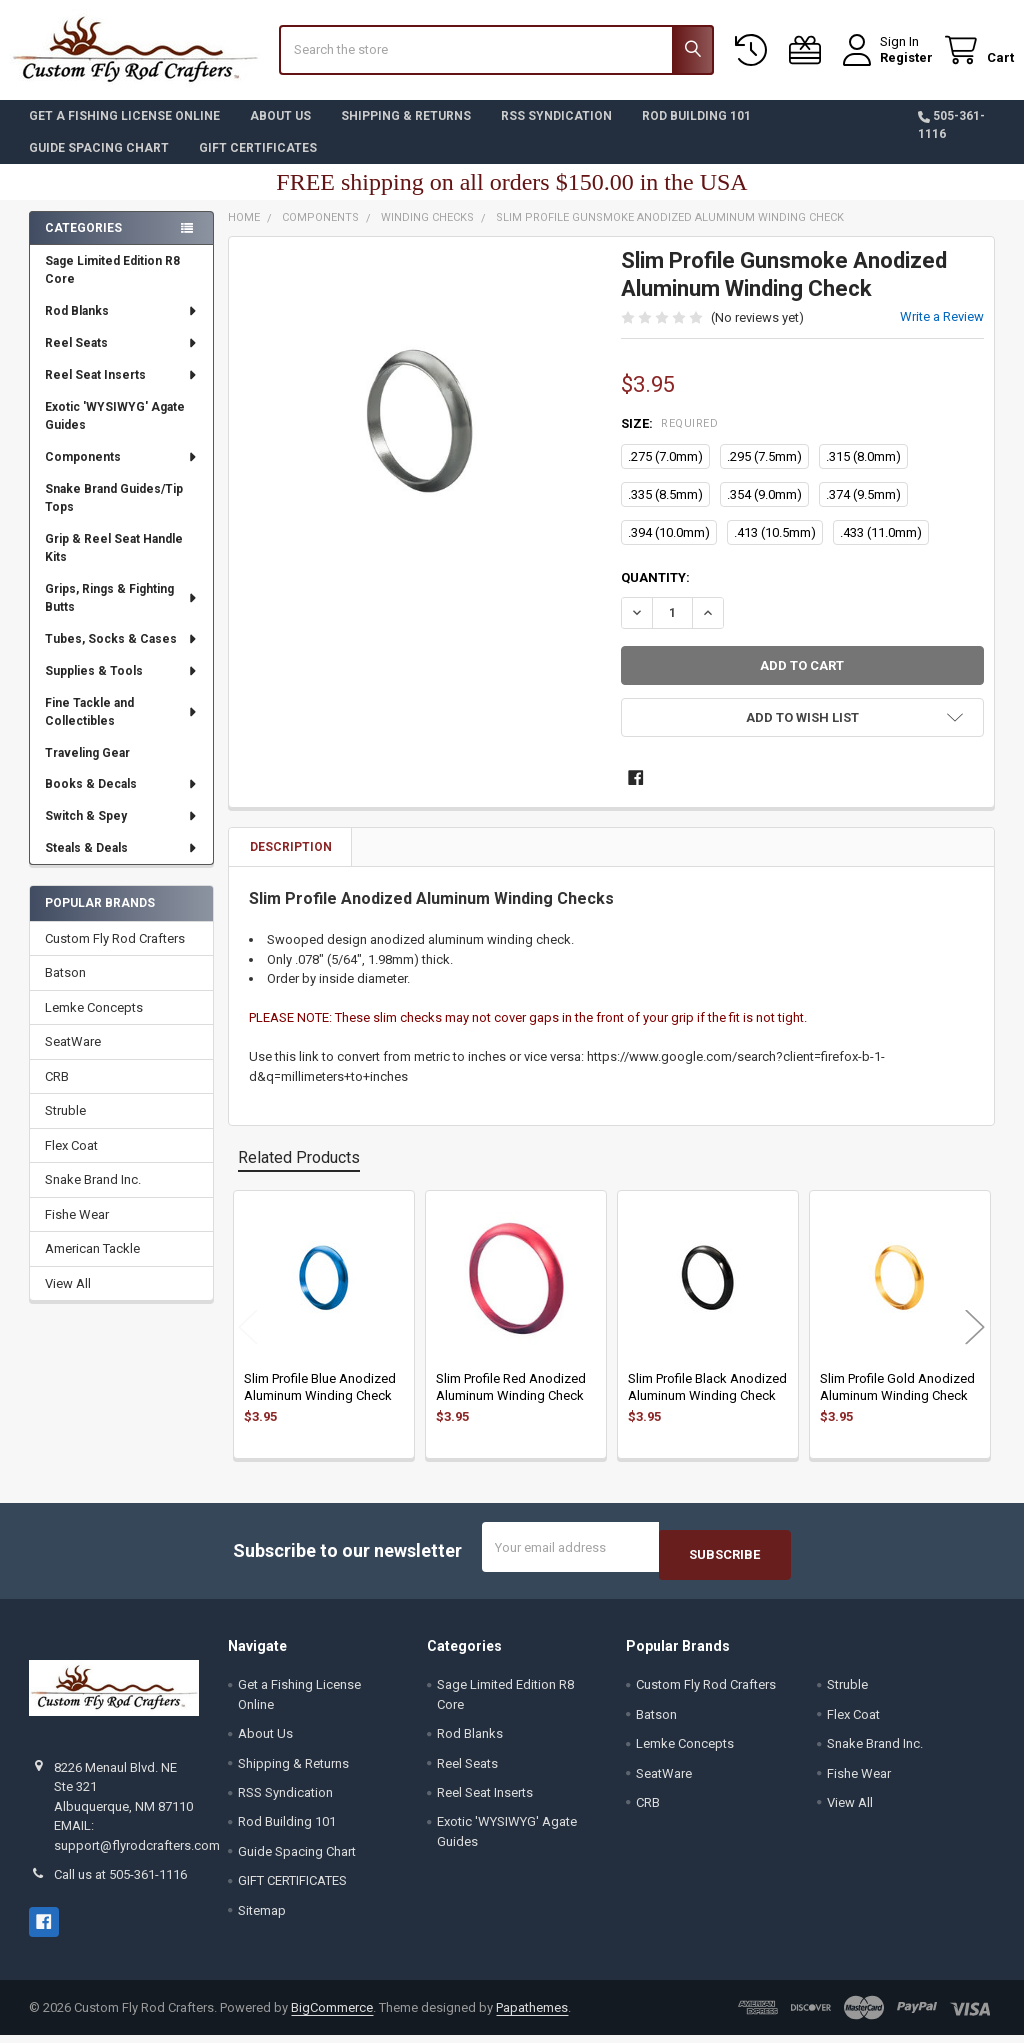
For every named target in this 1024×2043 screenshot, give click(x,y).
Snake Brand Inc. (93, 1194)
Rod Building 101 (696, 131)
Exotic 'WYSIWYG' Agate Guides (115, 431)
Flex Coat (71, 1160)
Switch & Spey (121, 831)
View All (68, 1298)
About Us (280, 131)
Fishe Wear (77, 1229)
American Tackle (92, 1263)
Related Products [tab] (299, 1172)
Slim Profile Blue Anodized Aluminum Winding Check (320, 1401)
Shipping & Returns (406, 131)
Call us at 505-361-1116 (120, 1882)
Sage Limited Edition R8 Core (112, 285)
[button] (802, 732)
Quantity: (655, 592)
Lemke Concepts (94, 1022)
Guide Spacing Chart (99, 163)
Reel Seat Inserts (121, 390)
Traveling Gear (87, 767)
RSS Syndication (556, 131)
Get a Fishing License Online (124, 131)
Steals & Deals (121, 863)
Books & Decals (121, 799)
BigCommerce (332, 2014)
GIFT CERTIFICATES (258, 163)
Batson (65, 987)
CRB (57, 1091)
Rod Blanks (121, 326)
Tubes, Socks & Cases (121, 654)
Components (121, 472)
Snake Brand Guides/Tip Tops (114, 513)
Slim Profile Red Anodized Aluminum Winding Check (511, 1401)
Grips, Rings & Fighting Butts (122, 613)
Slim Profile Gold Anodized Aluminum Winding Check (897, 1401)
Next (975, 1342)
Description (291, 862)
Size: (669, 438)
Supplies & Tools (121, 686)
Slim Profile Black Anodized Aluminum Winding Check (707, 1401)
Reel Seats (121, 358)
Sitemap (262, 1918)
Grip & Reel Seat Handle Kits (114, 563)
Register (887, 67)
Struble (65, 1125)
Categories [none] (83, 243)
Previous (248, 1342)
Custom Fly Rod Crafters (115, 953)
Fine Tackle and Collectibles (122, 727)
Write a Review (942, 331)
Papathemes (532, 2014)
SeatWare (73, 1056)
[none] (420, 443)
